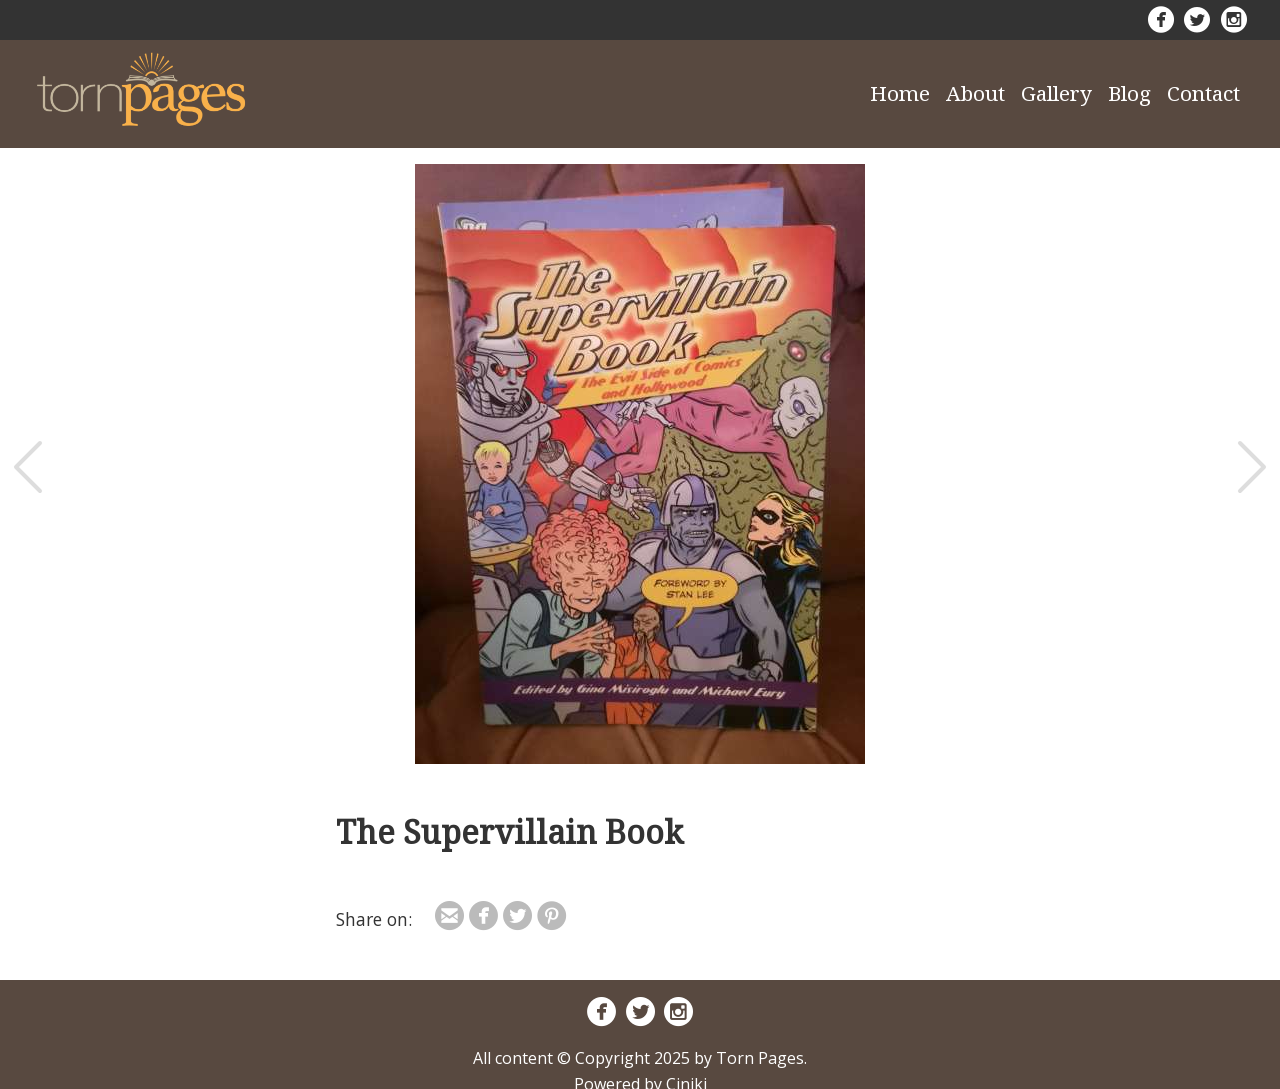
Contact (1203, 93)
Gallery (1056, 93)
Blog (1129, 93)
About (975, 93)
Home (900, 93)
